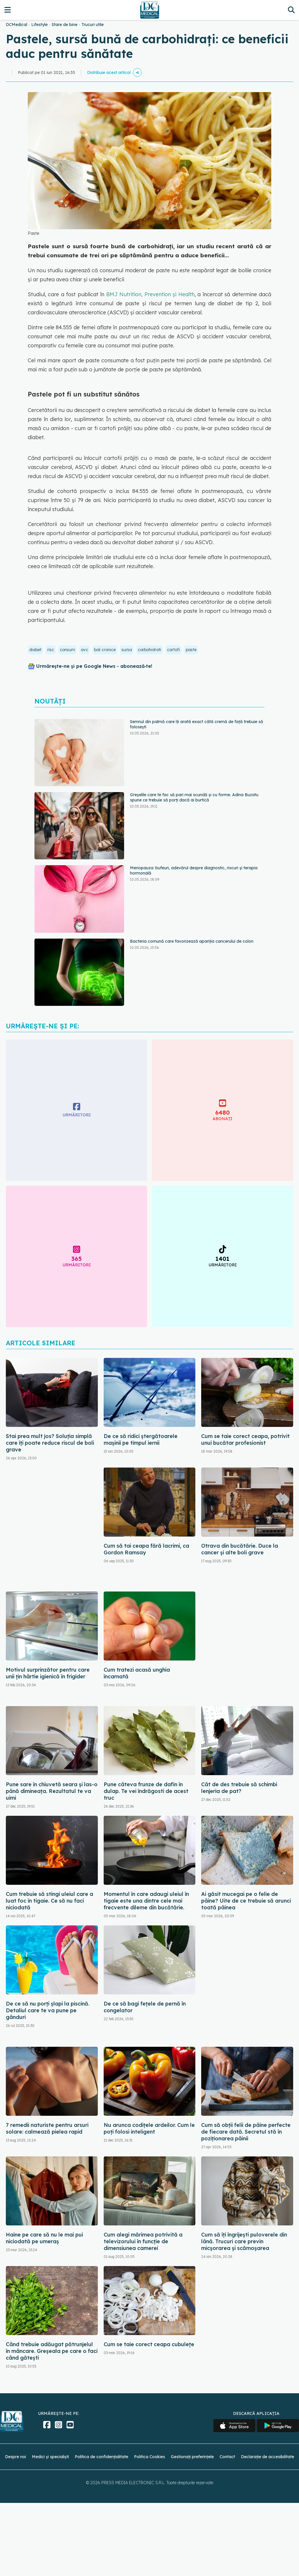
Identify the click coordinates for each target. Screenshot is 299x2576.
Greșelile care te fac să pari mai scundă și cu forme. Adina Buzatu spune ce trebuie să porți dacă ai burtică (194, 797)
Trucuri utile (92, 24)
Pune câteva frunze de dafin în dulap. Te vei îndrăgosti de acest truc (146, 1791)
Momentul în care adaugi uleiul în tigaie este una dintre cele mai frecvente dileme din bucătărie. (146, 1901)
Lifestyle (39, 24)
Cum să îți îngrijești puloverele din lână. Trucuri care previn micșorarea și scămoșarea (244, 2241)
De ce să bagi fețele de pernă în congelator (145, 2007)
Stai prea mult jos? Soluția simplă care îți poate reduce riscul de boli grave (50, 1443)
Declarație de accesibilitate (267, 2456)
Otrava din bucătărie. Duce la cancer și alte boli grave (239, 1549)
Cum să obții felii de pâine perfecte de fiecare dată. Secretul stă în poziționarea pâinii (246, 2132)
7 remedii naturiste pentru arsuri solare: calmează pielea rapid (47, 2128)
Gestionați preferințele (192, 2456)
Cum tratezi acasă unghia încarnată (137, 1673)
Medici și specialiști (50, 2456)
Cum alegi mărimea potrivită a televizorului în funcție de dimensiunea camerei (143, 2241)
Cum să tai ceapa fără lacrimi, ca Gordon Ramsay (146, 1549)
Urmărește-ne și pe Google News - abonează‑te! (94, 666)
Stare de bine (64, 24)
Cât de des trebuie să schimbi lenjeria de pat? (239, 1787)
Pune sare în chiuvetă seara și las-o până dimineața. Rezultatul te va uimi (52, 1791)
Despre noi (15, 2456)
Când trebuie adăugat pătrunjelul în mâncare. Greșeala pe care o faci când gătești (52, 2351)
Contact (227, 2456)
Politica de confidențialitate (101, 2456)
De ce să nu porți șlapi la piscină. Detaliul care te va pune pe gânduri (47, 2010)
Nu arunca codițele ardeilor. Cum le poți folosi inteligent (149, 2128)
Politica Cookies (149, 2456)
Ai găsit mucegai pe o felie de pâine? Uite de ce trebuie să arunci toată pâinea (246, 1901)
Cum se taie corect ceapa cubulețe (149, 2344)
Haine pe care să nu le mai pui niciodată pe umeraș (44, 2238)
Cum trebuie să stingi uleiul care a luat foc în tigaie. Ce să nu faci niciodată (49, 1901)
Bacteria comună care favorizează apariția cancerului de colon (191, 941)
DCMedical (16, 24)
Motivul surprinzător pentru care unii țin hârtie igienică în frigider (48, 1673)
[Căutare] (291, 9)
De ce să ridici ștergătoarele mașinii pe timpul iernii (141, 1439)
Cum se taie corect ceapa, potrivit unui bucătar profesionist (245, 1439)
